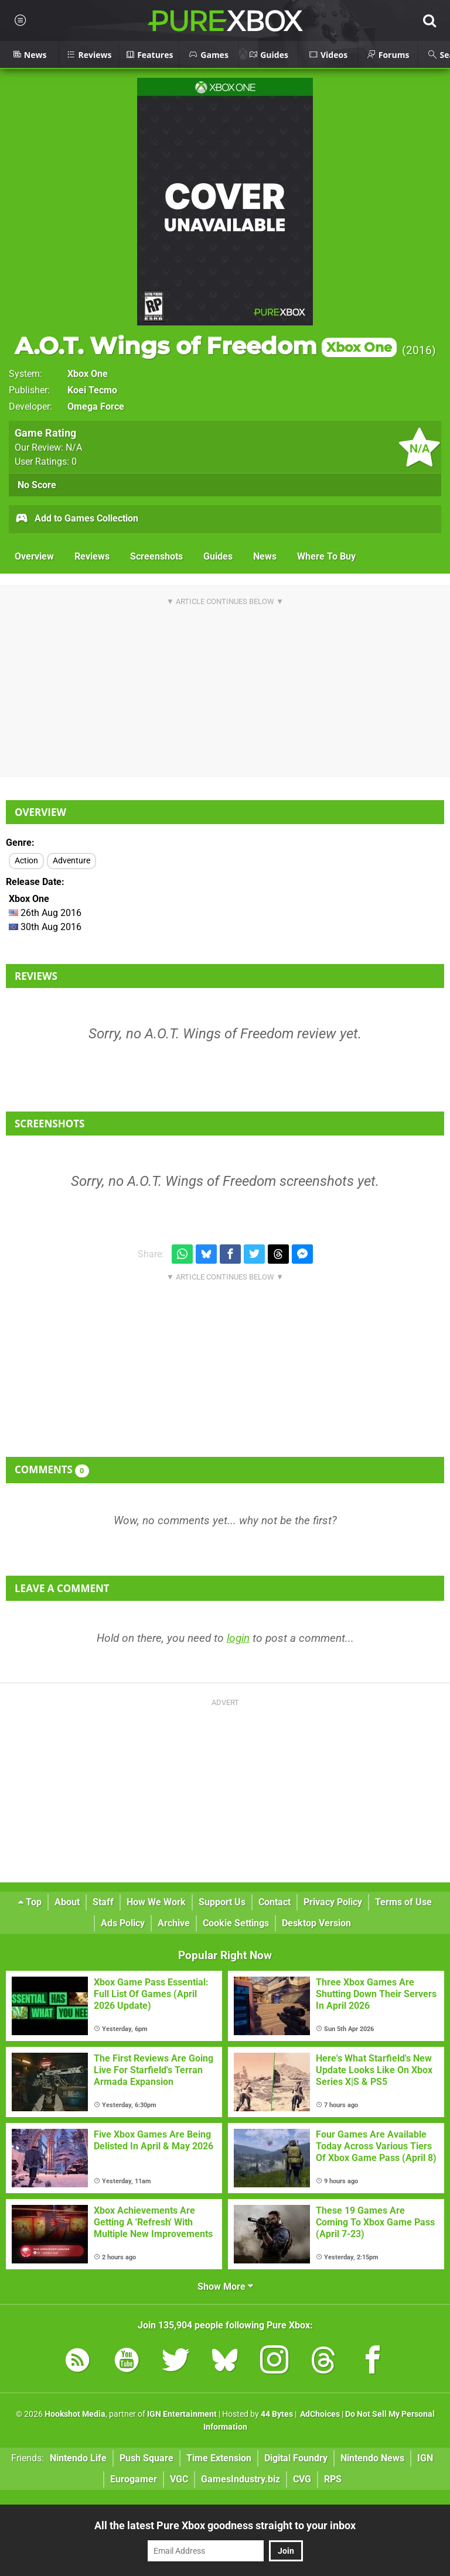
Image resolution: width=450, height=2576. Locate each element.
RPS (333, 2479)
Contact (274, 1902)
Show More (225, 2286)
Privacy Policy (333, 1902)
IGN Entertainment (182, 2414)
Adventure (71, 861)
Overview (34, 556)
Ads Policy (123, 1923)
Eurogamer (133, 2479)
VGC (179, 2479)
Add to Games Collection (76, 519)
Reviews (92, 556)
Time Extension (218, 2458)
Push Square (146, 2458)
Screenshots (156, 556)
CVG (302, 2479)
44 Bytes (277, 2414)
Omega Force (95, 406)
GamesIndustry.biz (240, 2479)
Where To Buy (326, 556)
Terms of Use (403, 1902)
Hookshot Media (75, 2414)
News (265, 556)
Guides (218, 556)
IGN (425, 2458)
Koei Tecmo (92, 390)
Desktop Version (316, 1923)
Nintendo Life (78, 2458)
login (238, 1638)
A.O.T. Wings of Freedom (206, 345)
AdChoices (319, 2414)
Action (26, 861)
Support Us (222, 1902)
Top (30, 1902)
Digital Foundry (296, 2458)
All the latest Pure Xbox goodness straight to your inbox (225, 2525)
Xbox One (87, 373)
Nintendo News (372, 2458)
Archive (174, 1923)
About (67, 1902)
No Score (37, 484)
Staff (103, 1902)
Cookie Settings (236, 1923)
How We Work (156, 1902)
